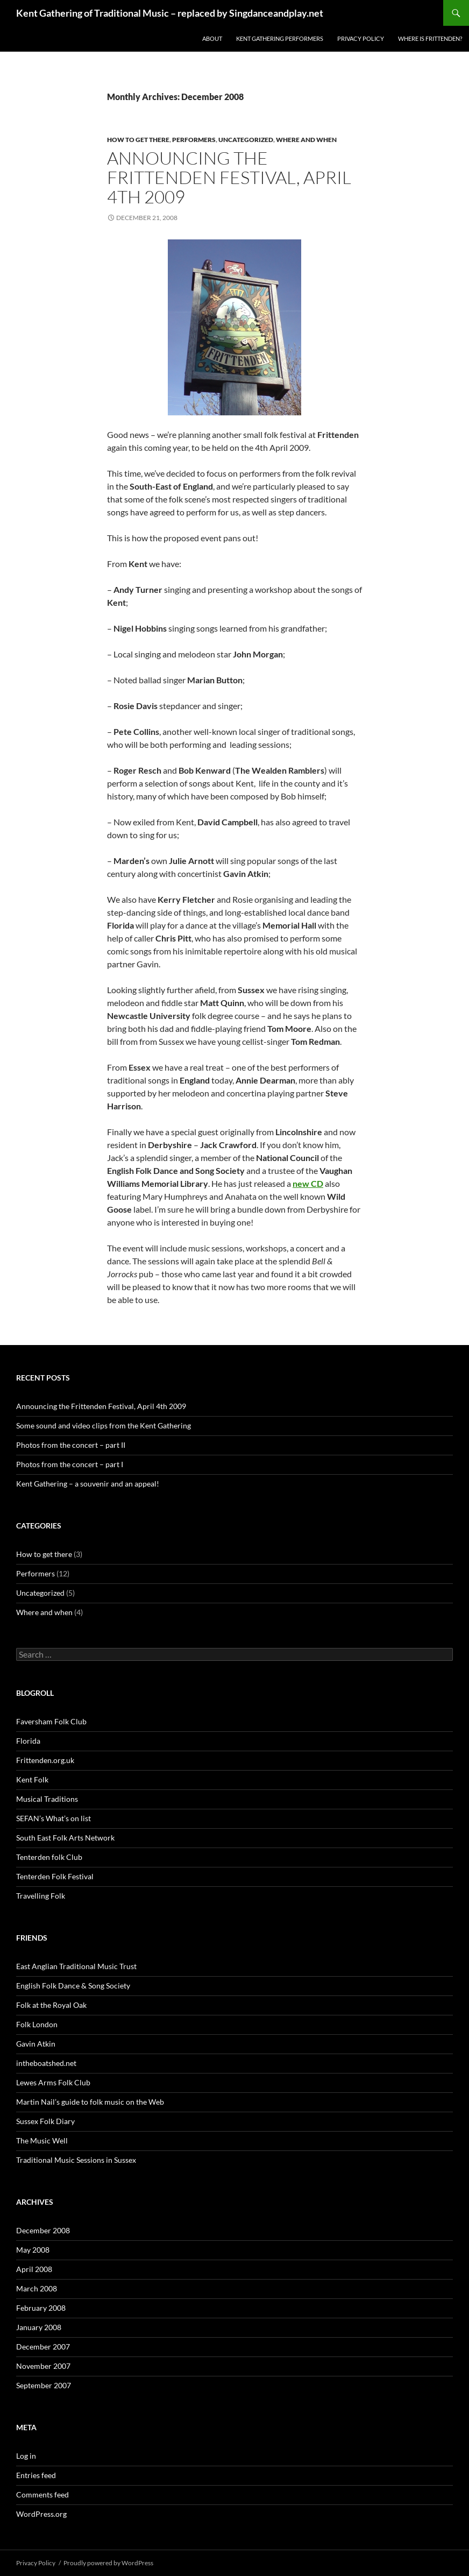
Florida (28, 1740)
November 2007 (43, 2365)
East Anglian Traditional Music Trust (76, 1966)
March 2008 (36, 2288)
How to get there (138, 140)
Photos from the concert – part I (69, 1464)
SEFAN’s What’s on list (53, 1818)
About (212, 38)
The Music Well (42, 2140)
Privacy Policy (360, 38)
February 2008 (41, 2307)
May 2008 (32, 2249)
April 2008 (34, 2269)
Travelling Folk (40, 1895)
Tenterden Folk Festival (55, 1876)
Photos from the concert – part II (70, 1444)
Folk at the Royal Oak (51, 2004)
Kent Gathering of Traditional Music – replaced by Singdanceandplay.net (169, 13)
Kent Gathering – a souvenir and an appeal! (87, 1483)
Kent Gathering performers (279, 38)
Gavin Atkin (35, 2043)
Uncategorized (245, 140)
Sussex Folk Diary (45, 2121)
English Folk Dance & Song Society (73, 1985)
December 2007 (43, 2346)
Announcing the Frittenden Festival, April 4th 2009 (229, 177)
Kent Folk (32, 1779)
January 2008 (38, 2327)
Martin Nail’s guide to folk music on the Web (90, 2101)
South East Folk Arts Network (65, 1837)
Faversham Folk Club (51, 1721)
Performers (194, 140)
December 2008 (43, 2230)
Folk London (37, 2024)
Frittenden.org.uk (45, 1760)
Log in (26, 2455)
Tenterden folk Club (49, 1857)
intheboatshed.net (46, 2063)
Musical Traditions (47, 1798)
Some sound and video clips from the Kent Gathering (103, 1425)
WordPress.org (41, 2513)
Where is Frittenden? (430, 38)
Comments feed (42, 2494)
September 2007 (43, 2385)
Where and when (306, 140)
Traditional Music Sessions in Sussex (76, 2159)
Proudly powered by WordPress (108, 2563)
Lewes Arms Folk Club (53, 2082)
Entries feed (36, 2475)
